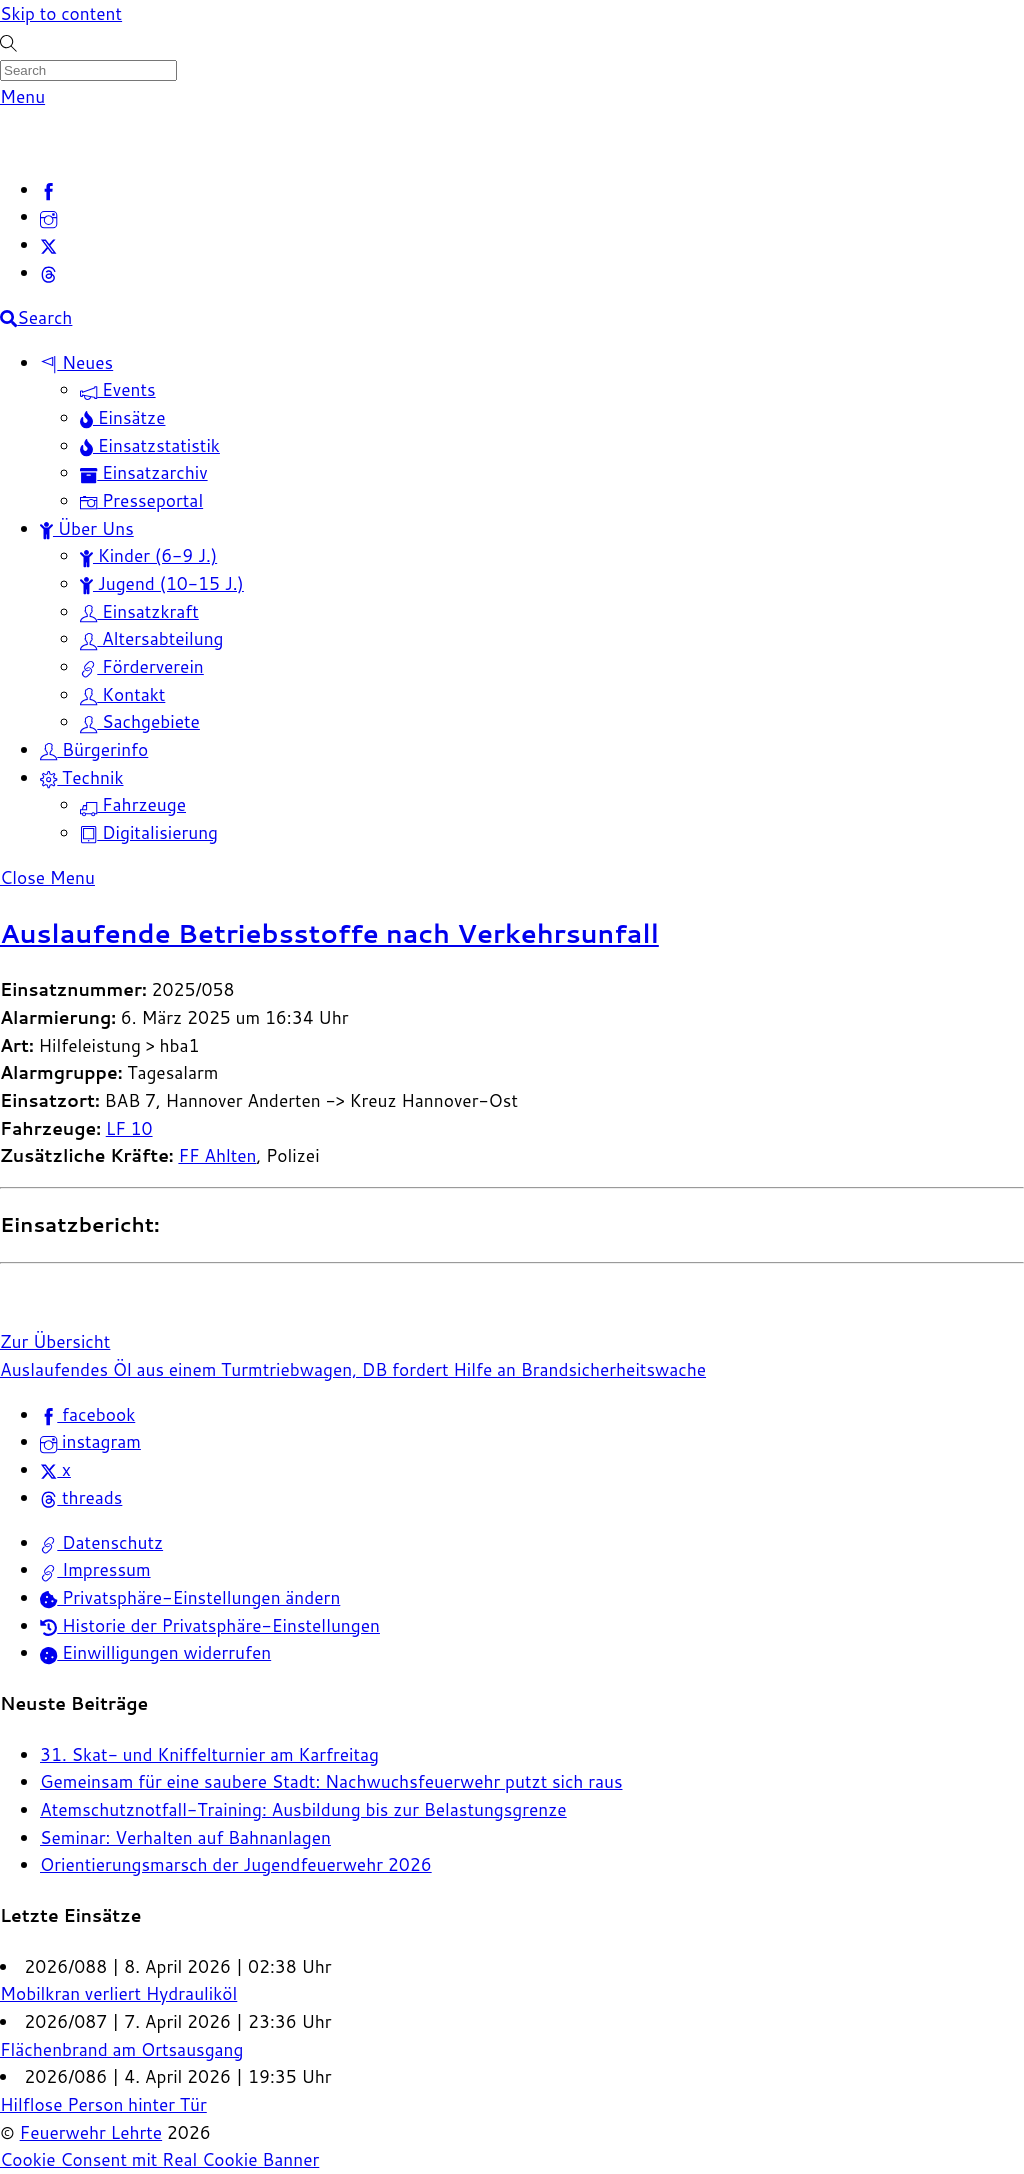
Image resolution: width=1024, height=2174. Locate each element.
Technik (82, 777)
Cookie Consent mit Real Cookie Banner (159, 2159)
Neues (76, 362)
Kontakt (122, 694)
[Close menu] (47, 877)
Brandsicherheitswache (611, 1369)
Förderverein (142, 666)
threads (81, 1497)
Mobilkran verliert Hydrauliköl (118, 1993)
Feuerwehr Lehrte (91, 2132)
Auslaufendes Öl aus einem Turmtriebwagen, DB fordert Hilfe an (258, 1369)
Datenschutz (101, 1542)
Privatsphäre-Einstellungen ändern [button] (190, 1597)
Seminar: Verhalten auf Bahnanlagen (185, 1837)
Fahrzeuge (133, 804)
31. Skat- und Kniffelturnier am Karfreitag (209, 1754)
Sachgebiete (140, 721)
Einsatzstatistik (150, 445)
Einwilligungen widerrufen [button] (155, 1652)
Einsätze (122, 417)
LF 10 (129, 1128)
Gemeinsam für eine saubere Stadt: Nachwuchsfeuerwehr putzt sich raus (331, 1781)
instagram (90, 1441)
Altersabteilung (152, 638)
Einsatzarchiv (144, 472)
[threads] (48, 272)
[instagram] (48, 216)
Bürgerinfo (94, 749)
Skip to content (61, 13)
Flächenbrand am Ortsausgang (121, 2049)
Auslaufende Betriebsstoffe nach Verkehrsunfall (329, 933)
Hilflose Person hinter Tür (103, 2104)
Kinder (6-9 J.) (148, 555)
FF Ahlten (217, 1155)
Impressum (95, 1569)
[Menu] (22, 96)
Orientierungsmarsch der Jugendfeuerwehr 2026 (236, 1864)
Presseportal (141, 500)
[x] (48, 244)
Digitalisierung (149, 832)
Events (118, 389)
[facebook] (48, 189)
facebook (87, 1414)
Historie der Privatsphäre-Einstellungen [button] (210, 1625)
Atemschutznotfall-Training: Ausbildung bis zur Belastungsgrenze (303, 1809)
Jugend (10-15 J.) (162, 583)
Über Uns (87, 528)
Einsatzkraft (139, 611)
